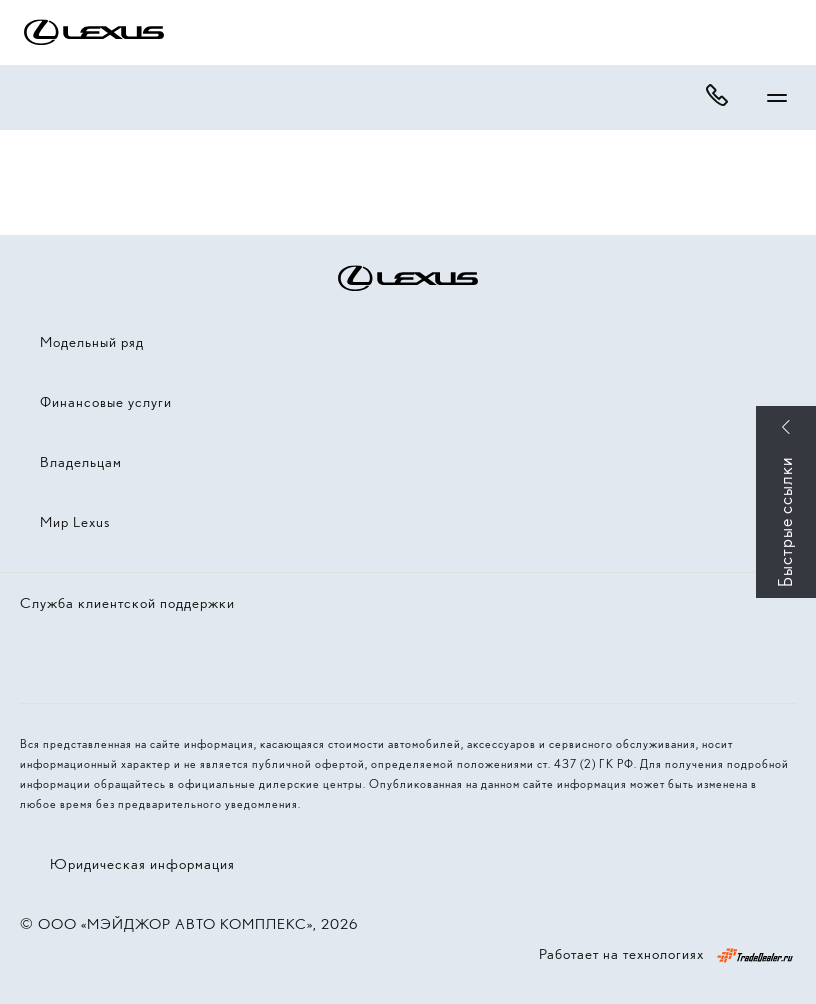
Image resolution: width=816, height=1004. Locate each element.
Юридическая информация (142, 864)
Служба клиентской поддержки (127, 603)
